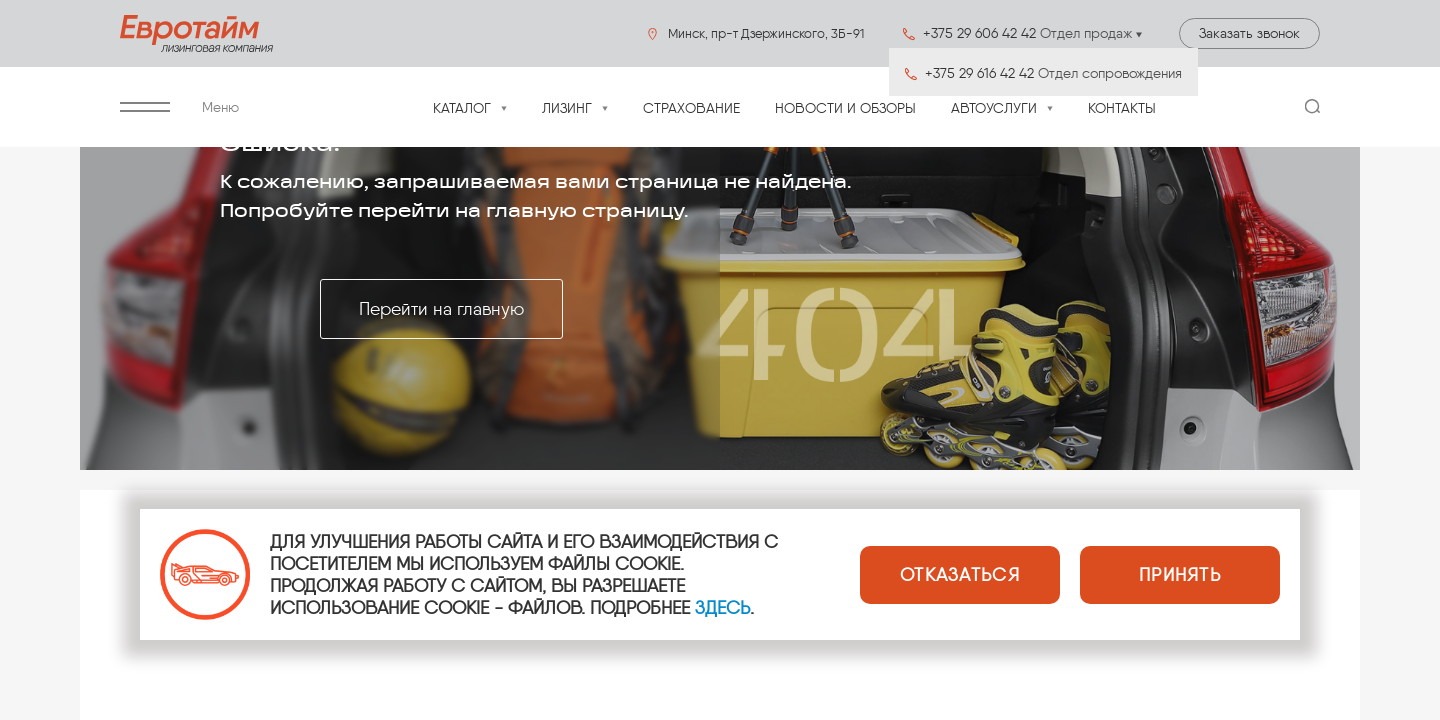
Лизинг (567, 108)
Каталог (462, 108)
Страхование (691, 108)
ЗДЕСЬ (722, 608)
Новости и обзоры (845, 108)
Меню (179, 107)
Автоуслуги (994, 108)
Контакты (1122, 108)
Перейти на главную (441, 309)
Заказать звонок (1249, 33)
